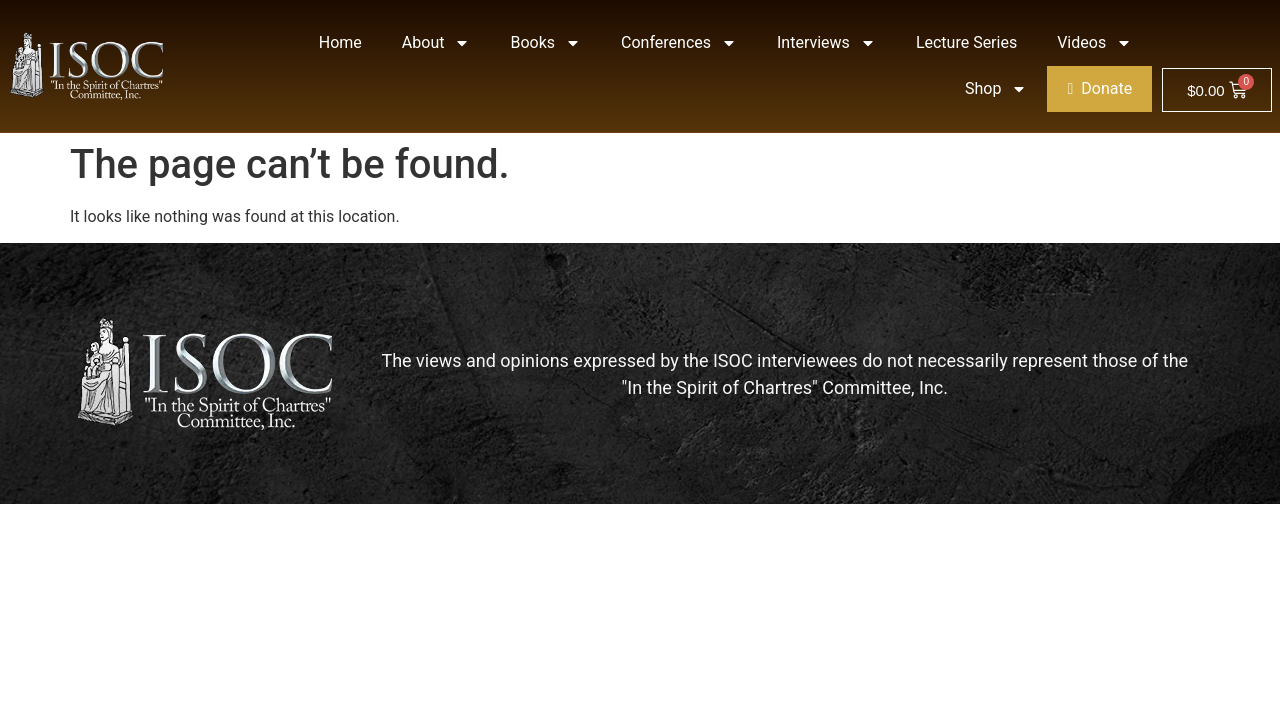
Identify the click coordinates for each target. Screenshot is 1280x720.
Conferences (679, 43)
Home (340, 42)
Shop (996, 89)
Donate (1099, 88)
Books (545, 43)
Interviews (826, 43)
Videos (1094, 43)
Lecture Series (966, 42)
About (436, 43)
